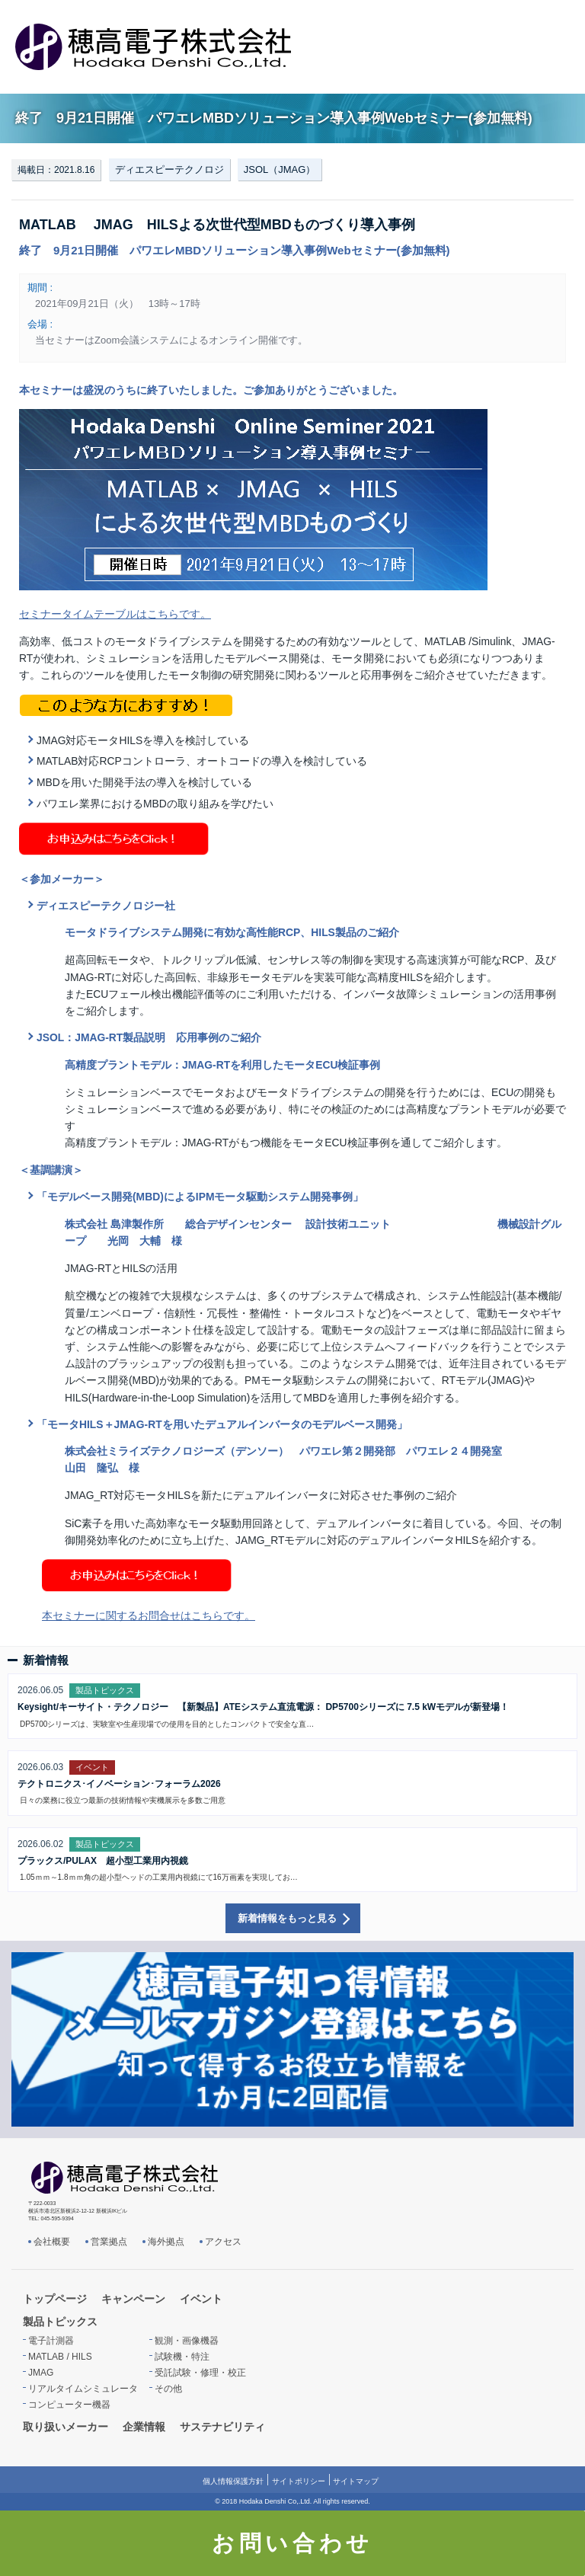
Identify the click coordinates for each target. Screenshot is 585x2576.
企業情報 (144, 2427)
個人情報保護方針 (233, 2481)
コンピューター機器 (69, 2404)
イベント (201, 2299)
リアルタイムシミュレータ (83, 2388)
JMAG (40, 2372)
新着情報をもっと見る (287, 1918)
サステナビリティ (222, 2427)
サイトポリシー (298, 2481)
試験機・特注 (182, 2356)
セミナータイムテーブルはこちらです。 (115, 614)
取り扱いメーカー (65, 2427)
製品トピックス (60, 2322)
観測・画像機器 (187, 2340)
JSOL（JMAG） (280, 169)
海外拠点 (166, 2241)
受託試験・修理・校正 (200, 2372)
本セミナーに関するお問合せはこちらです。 (148, 1615)
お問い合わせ (292, 2543)
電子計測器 (51, 2340)
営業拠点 (109, 2241)
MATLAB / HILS (60, 2356)
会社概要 (52, 2241)
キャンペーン (133, 2299)
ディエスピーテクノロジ (169, 169)
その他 (168, 2388)
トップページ (55, 2299)
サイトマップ (356, 2481)
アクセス (223, 2241)
